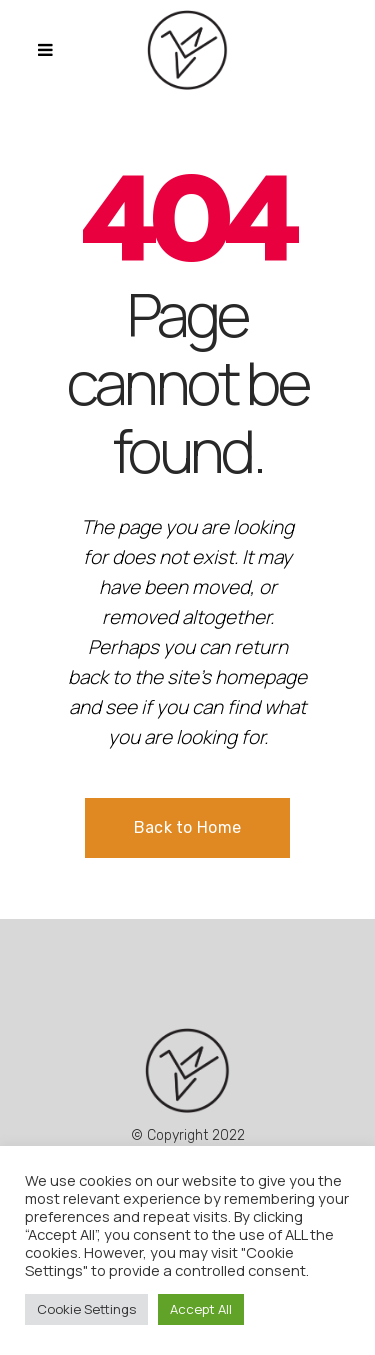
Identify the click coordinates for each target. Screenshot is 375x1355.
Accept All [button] (201, 1309)
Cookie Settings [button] (86, 1309)
